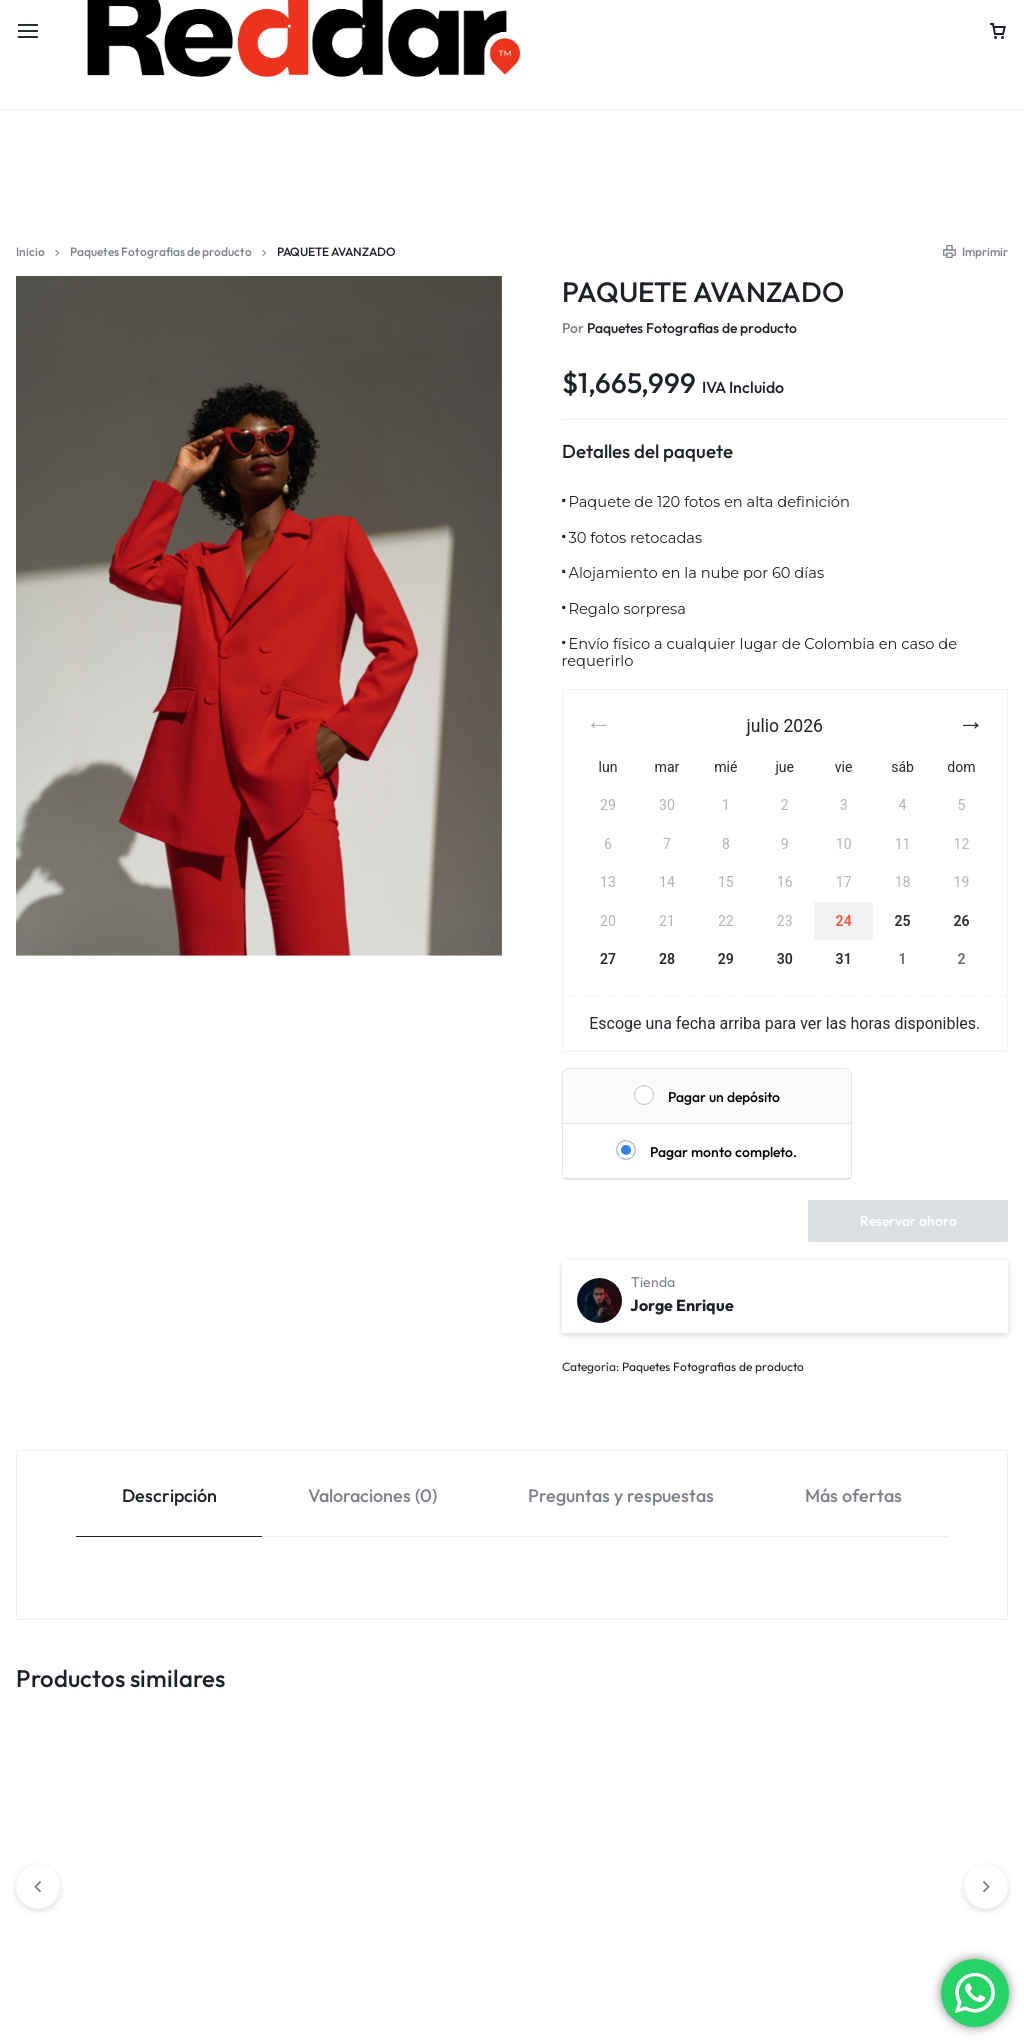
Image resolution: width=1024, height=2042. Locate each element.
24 (844, 921)
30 (785, 959)
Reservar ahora (908, 1221)
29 (726, 959)
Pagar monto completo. (723, 1152)
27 (608, 959)
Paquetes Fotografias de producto (161, 251)
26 (961, 921)
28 (667, 959)
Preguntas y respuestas (621, 1495)
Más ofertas (853, 1495)
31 (844, 959)
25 (903, 921)
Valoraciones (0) (372, 1495)
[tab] (169, 1494)
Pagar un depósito (724, 1097)
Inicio (30, 251)
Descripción (169, 1495)
